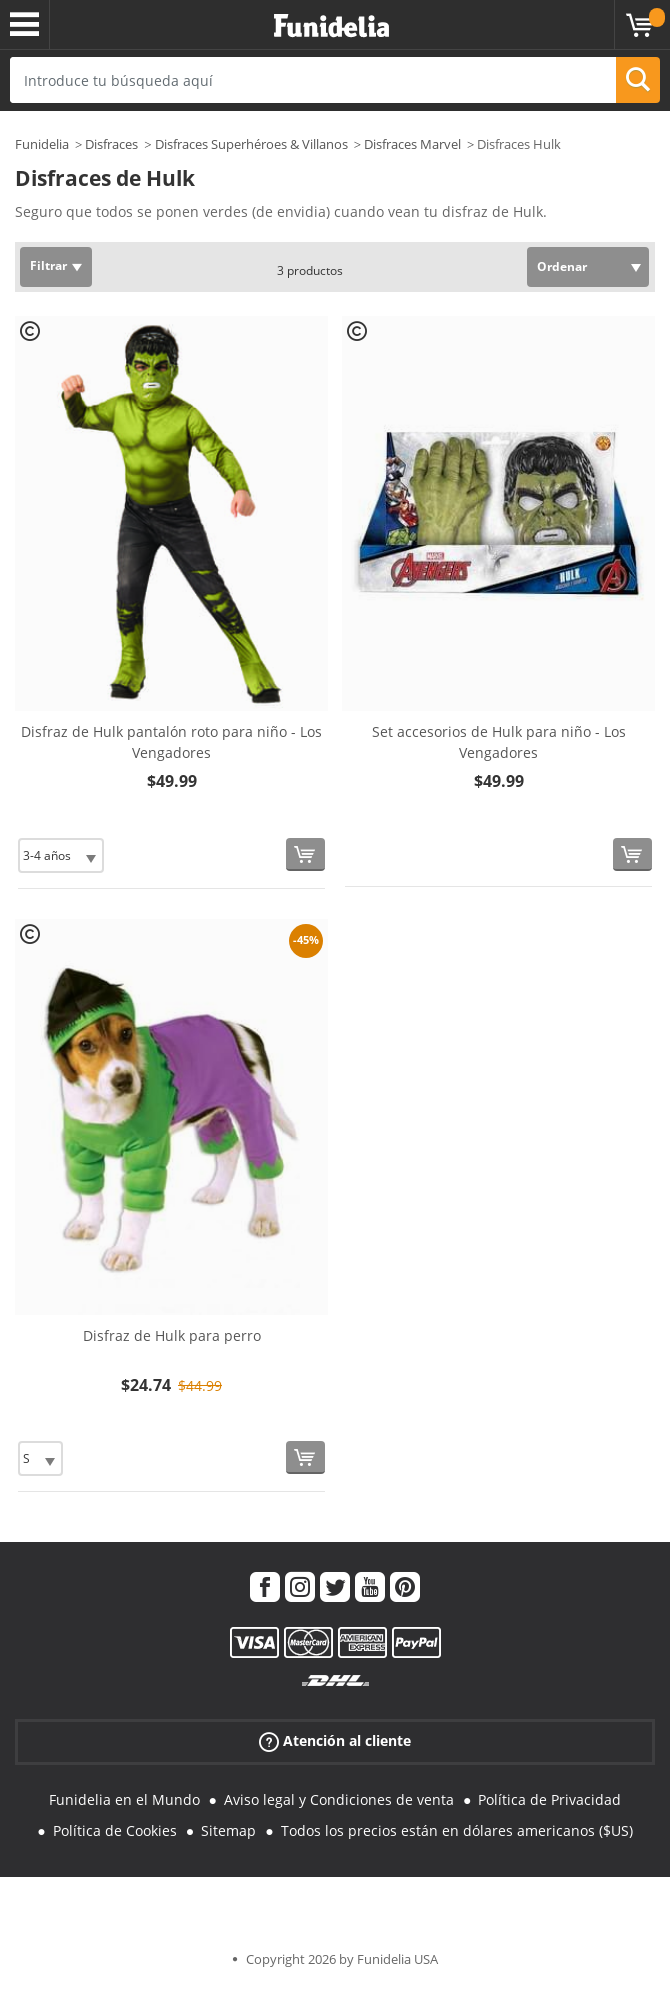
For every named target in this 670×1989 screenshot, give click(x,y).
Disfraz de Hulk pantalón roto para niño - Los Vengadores (171, 742)
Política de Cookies (115, 1830)
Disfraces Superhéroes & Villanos (251, 144)
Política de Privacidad (549, 1799)
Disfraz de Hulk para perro (172, 1335)
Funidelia (42, 144)
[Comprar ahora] (305, 854)
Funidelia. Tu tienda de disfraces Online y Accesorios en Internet (331, 26)
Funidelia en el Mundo (124, 1799)
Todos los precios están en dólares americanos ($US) (457, 1830)
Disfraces (111, 144)
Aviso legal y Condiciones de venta (339, 1799)
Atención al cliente (335, 1741)
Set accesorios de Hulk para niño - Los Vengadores (499, 742)
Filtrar (48, 265)
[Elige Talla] (61, 855)
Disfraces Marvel (412, 144)
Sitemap (228, 1830)
